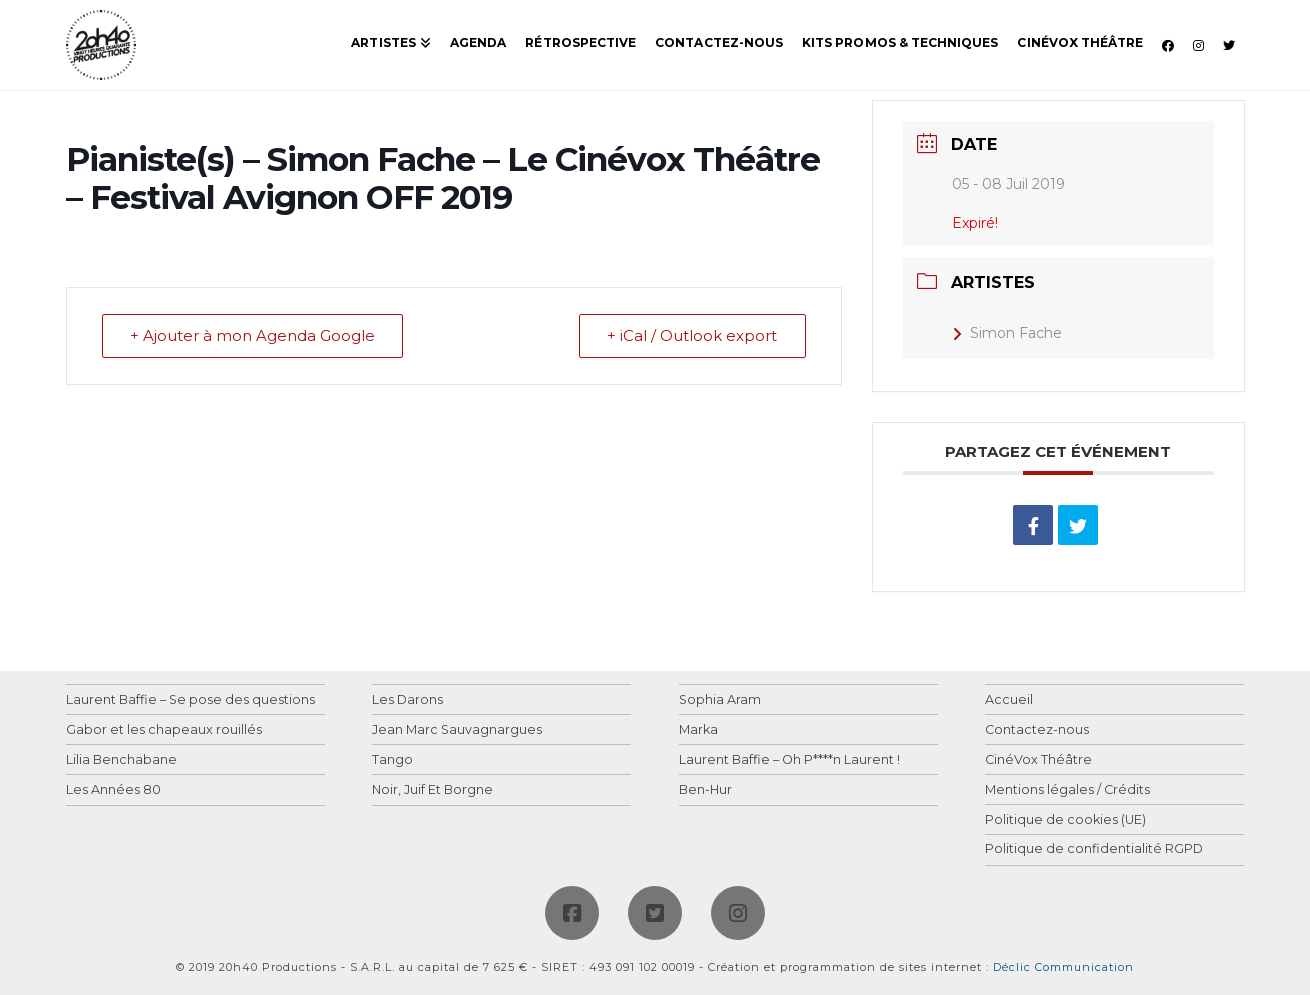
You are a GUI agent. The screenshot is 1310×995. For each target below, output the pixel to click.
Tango (392, 760)
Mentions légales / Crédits (1067, 790)
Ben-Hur (705, 790)
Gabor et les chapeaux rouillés (164, 730)
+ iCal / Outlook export (692, 336)
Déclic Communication (1063, 967)
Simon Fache (1007, 333)
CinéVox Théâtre (1038, 760)
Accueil (1009, 700)
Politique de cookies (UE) (1065, 820)
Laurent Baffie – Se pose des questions (190, 700)
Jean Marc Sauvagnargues (457, 730)
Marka (698, 730)
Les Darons (407, 700)
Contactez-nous (1037, 730)
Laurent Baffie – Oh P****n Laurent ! (789, 760)
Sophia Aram (720, 700)
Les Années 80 (113, 790)
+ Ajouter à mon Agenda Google (253, 336)
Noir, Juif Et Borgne (432, 790)
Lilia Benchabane (121, 760)
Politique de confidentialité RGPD (1094, 849)
